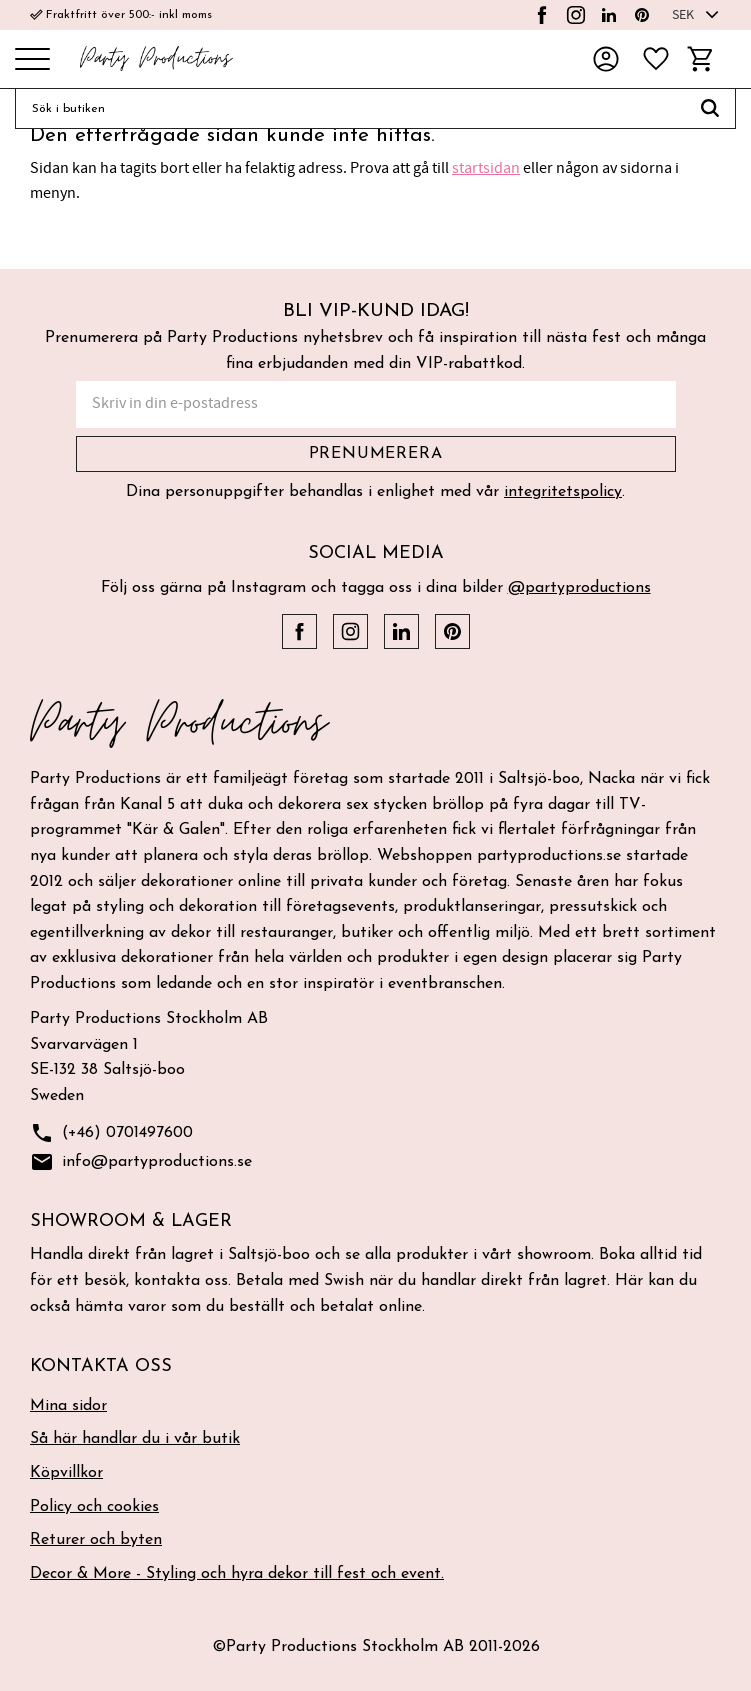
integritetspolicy (563, 492)
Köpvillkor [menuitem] (66, 1473)
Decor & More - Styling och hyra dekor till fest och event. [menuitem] (237, 1574)
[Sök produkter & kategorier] (350, 109)
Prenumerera (376, 454)
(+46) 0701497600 (111, 1133)
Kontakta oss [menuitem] (101, 1366)
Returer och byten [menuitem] (96, 1540)
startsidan (486, 168)
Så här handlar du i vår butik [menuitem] (135, 1439)
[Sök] (710, 109)
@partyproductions (579, 588)
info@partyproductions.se (141, 1162)
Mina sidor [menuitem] (68, 1406)
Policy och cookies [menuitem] (94, 1507)
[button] (32, 60)
